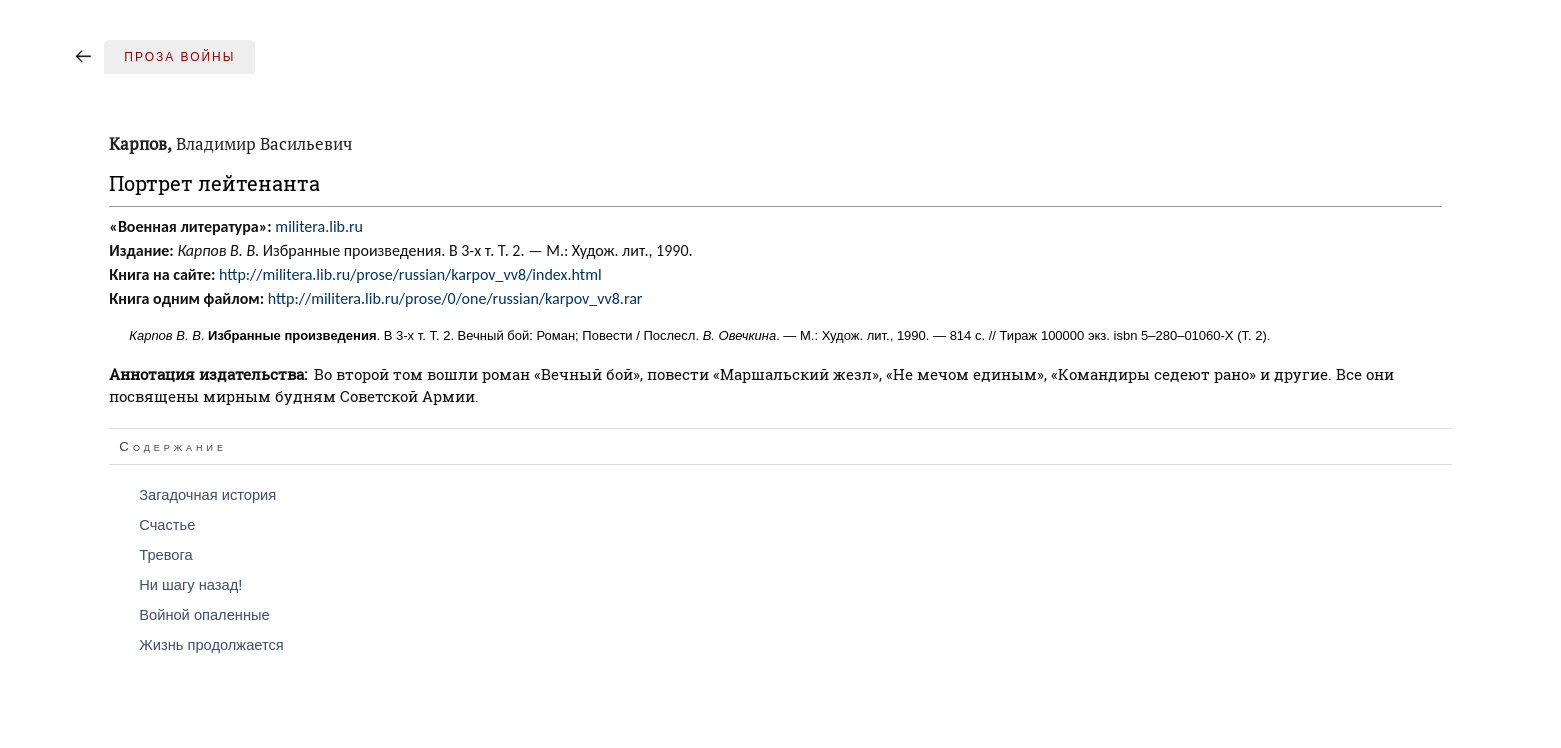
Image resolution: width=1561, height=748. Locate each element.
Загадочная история (207, 495)
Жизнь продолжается (211, 645)
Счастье (167, 525)
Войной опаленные (204, 615)
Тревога (165, 555)
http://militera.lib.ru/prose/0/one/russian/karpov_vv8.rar (455, 298)
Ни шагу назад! (190, 585)
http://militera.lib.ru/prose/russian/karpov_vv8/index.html (410, 274)
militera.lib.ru (319, 226)
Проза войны (179, 57)
